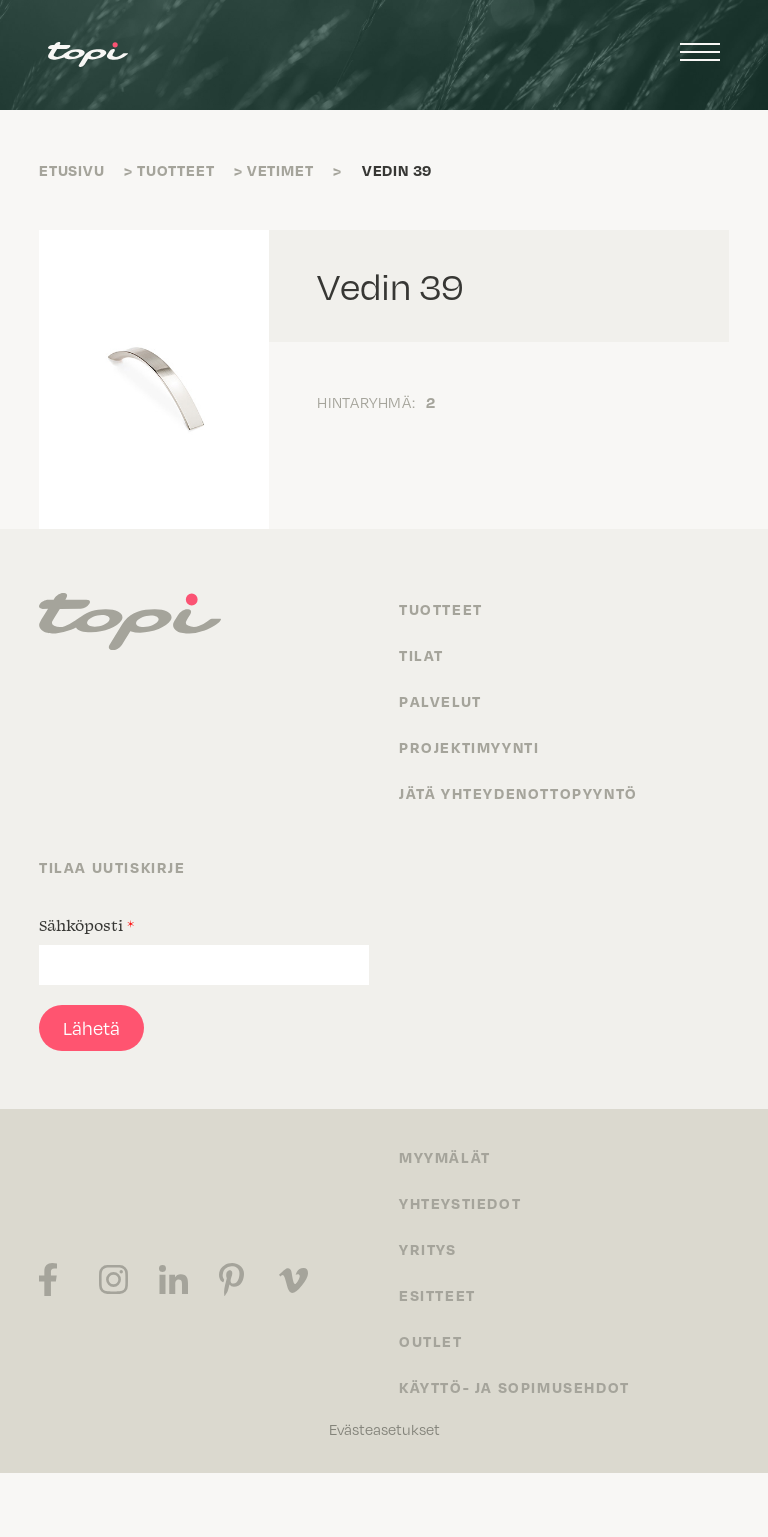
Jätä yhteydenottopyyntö (518, 793)
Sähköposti (86, 925)
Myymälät (445, 1157)
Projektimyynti (469, 747)
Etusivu (72, 170)
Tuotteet (175, 170)
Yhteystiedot (460, 1203)
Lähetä (91, 1028)
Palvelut (440, 701)
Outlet (431, 1341)
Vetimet (280, 170)
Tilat (421, 655)
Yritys (428, 1249)
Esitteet (437, 1295)
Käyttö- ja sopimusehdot (514, 1387)
